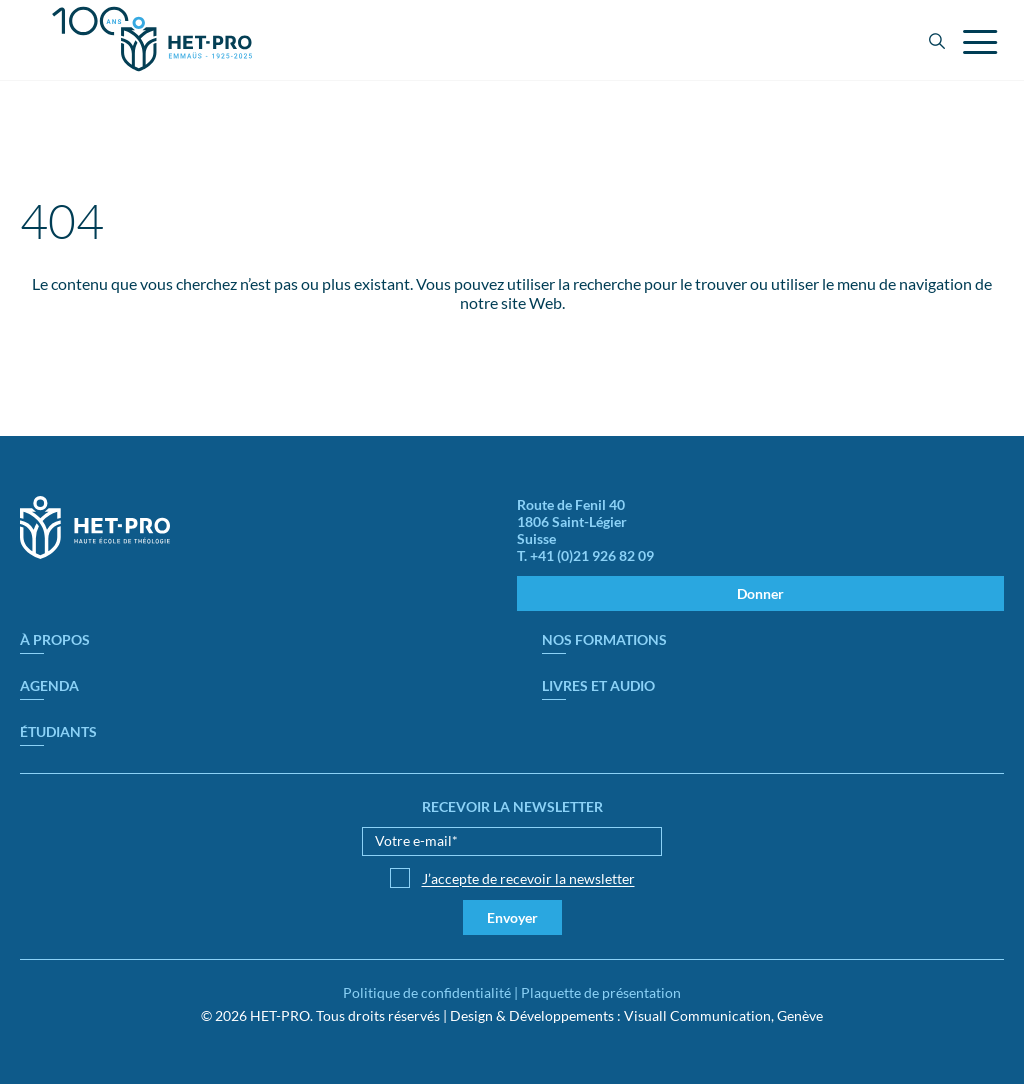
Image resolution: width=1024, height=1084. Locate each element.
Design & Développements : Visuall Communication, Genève (636, 1015)
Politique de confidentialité (427, 992)
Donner (760, 593)
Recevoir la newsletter (512, 806)
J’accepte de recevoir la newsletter (528, 878)
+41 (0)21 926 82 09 (592, 555)
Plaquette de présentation (601, 992)
